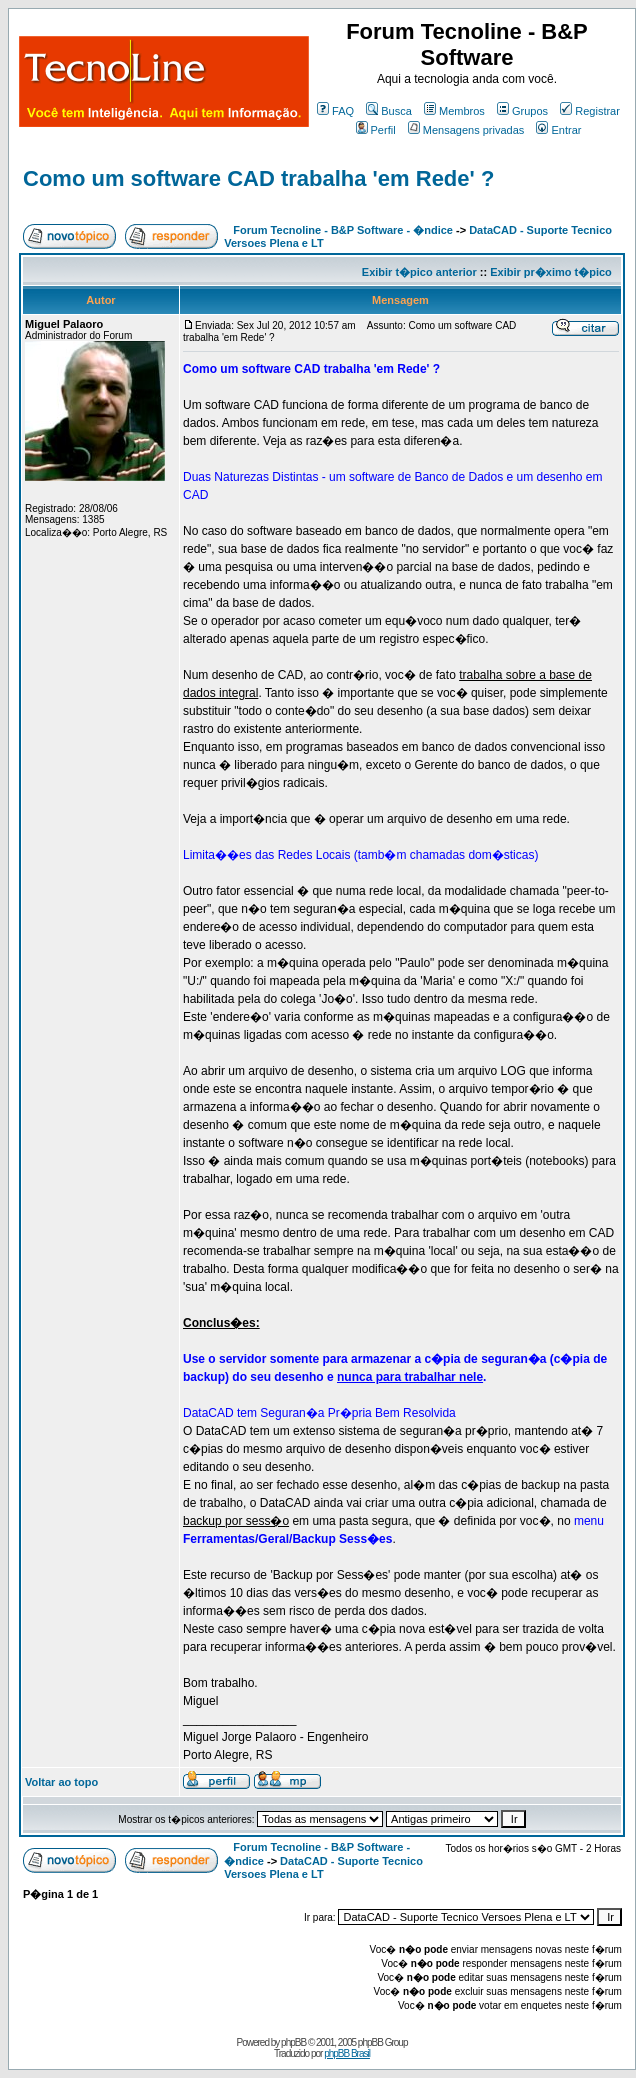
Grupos (522, 111)
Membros (454, 111)
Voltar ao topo (61, 1782)
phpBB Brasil (347, 2053)
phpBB (293, 2042)
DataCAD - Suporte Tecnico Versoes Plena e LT (323, 1867)
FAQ (335, 111)
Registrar (590, 111)
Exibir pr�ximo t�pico (551, 272)
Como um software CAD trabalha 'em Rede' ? (258, 178)
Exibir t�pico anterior (419, 272)
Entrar (558, 130)
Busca (389, 111)
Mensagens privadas (466, 130)
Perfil (376, 130)
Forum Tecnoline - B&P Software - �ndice (343, 230)
